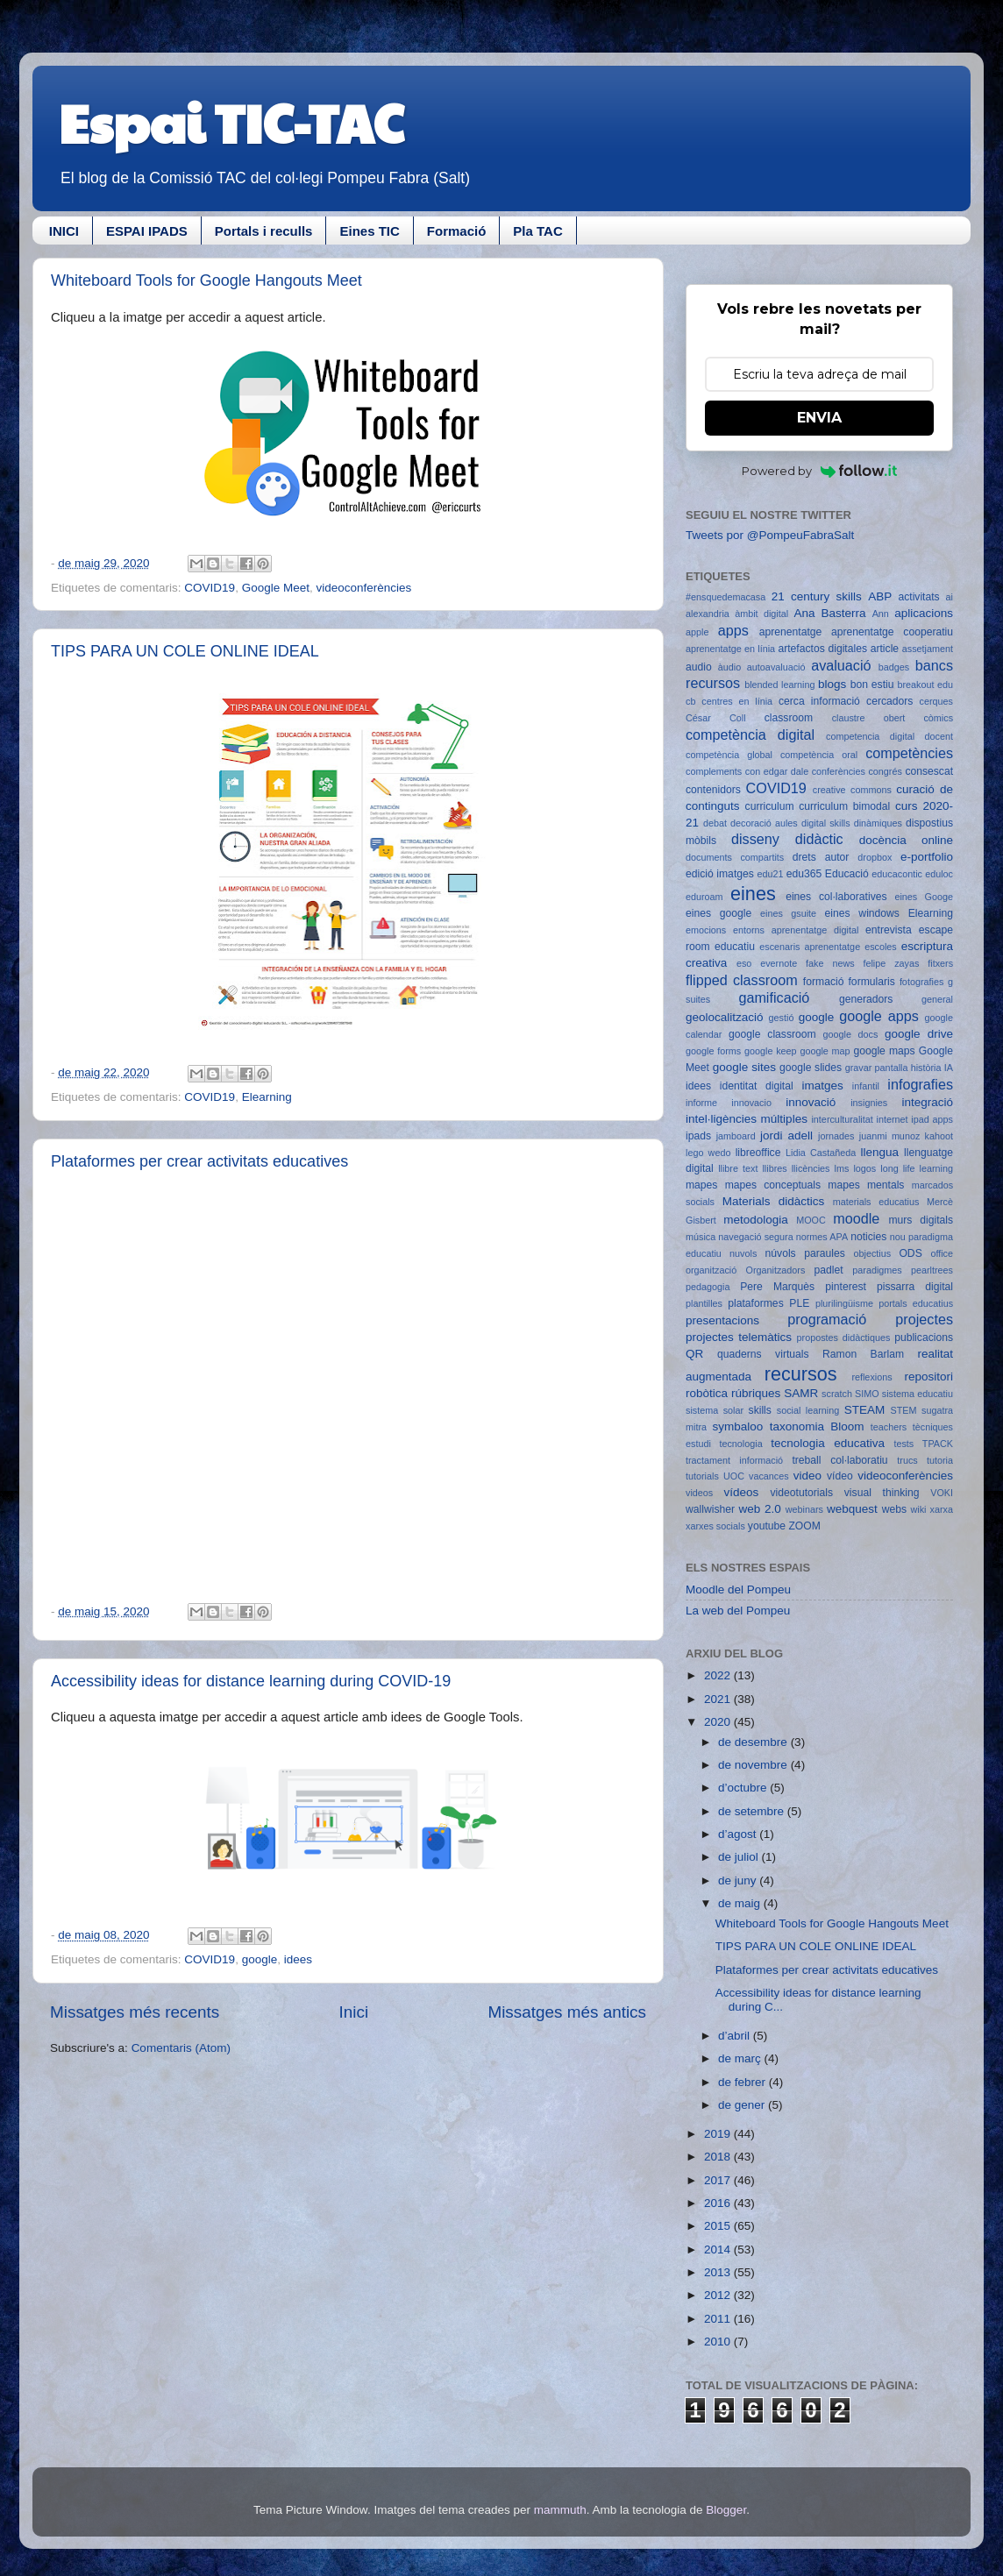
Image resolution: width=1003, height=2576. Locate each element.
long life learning (916, 1168)
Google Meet (275, 587)
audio (699, 667)
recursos (801, 1374)
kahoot (939, 1136)
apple (697, 632)
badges (894, 667)
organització (711, 1270)
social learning (808, 1410)
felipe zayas (891, 963)
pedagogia (707, 1286)
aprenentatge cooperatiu (892, 632)
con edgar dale (776, 771)
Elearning (267, 1096)
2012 (719, 2295)
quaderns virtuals (763, 1354)
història (926, 1067)
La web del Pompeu (738, 1610)
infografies (920, 1084)
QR (694, 1353)
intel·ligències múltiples (746, 1118)
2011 (719, 2318)
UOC (733, 1476)
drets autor (821, 857)
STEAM (865, 1409)
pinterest (845, 1287)
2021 (719, 1699)
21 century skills (817, 596)
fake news (830, 963)
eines (753, 894)
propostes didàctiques (844, 1337)
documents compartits (735, 857)
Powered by (819, 471)
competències (909, 753)
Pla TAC (537, 231)
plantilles (704, 1303)
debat (715, 823)
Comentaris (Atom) (181, 2047)
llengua (879, 1152)
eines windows (862, 913)
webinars (804, 1509)
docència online (906, 840)
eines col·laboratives (836, 897)
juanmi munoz (890, 1136)
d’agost (738, 1834)
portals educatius (916, 1303)
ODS (910, 1253)
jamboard (736, 1136)
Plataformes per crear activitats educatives (199, 1161)
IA (948, 1067)
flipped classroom (742, 980)
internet (892, 1119)
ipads (698, 1136)
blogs (832, 684)
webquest (852, 1508)
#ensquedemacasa (725, 597)
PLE (799, 1303)
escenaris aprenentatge (809, 946)
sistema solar (714, 1410)
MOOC (811, 1220)
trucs (907, 1460)
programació (826, 1319)
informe (701, 1102)
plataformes (755, 1303)
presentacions (722, 1320)
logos (864, 1168)
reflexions (871, 1377)
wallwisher (710, 1509)
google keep (770, 1051)
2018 (719, 2156)
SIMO (867, 1393)
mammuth (560, 2509)
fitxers (940, 963)
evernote (778, 963)
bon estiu (872, 684)
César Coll (716, 718)
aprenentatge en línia (730, 648)
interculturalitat (841, 1119)
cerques (936, 701)
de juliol (740, 1856)
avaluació (841, 665)
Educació (847, 874)
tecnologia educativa (828, 1443)
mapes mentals (866, 1185)
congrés (884, 771)
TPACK (937, 1443)
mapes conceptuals (773, 1185)
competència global (729, 754)
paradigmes (876, 1270)
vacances (769, 1476)
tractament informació (734, 1460)
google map (825, 1051)
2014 (719, 2249)
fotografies (921, 981)
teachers (889, 1427)
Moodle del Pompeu (738, 1589)
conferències (838, 771)
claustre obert (869, 718)
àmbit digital (761, 613)
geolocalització (725, 1017)
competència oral (818, 754)
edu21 (770, 874)
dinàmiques (878, 823)
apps (733, 630)
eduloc (939, 874)
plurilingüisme (844, 1303)
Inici (354, 2012)
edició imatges (720, 874)
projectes (924, 1319)
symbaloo (738, 1426)
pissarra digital (915, 1287)
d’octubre (744, 1787)
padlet (828, 1270)
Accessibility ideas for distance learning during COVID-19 (251, 1681)
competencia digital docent (889, 736)
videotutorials (802, 1493)
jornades (836, 1136)
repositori (928, 1376)
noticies (868, 1237)
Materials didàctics (773, 1201)
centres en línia (736, 701)
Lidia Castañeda (821, 1152)
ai (949, 597)
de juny (738, 1880)
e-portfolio (926, 856)
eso (743, 963)
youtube (767, 1526)
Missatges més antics (566, 2012)
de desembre (754, 1742)
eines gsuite (788, 913)
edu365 (804, 874)
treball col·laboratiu (839, 1460)
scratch (837, 1393)
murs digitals (920, 1220)
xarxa (941, 1509)
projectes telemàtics (739, 1337)
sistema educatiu (917, 1393)
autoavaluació (776, 667)
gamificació (773, 997)
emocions (706, 930)
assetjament (927, 648)
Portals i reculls (264, 231)
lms (842, 1168)
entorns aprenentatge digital (795, 930)
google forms (713, 1051)
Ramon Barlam (863, 1354)
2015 (719, 2225)
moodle (856, 1218)
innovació (811, 1102)
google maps (883, 1051)
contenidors (713, 790)
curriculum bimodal (844, 806)
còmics (938, 718)
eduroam (704, 896)
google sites (744, 1067)
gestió (781, 1017)
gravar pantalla (876, 1067)
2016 (719, 2203)
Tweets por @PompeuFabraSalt (770, 535)
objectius (873, 1253)
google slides (810, 1067)
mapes (701, 1185)
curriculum (769, 806)
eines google (718, 913)
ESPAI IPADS (147, 231)
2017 (719, 2180)
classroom (789, 718)
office (941, 1253)
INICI (64, 231)
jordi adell (786, 1135)
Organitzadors (775, 1270)
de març (741, 2058)
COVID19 (209, 587)
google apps (879, 1016)
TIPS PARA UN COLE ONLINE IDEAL (185, 651)
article (885, 648)
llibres (774, 1168)
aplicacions (923, 613)
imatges (822, 1085)
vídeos (741, 1492)
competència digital (750, 734)
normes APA (822, 1236)
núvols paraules (805, 1253)
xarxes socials (715, 1526)
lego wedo (708, 1152)
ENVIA (819, 417)
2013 (719, 2272)
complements (714, 771)
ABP (880, 596)
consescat (929, 771)
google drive (919, 1033)
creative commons (852, 789)
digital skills (825, 823)
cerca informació (819, 701)
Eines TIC (369, 231)
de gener (743, 2104)
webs (894, 1509)
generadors (866, 999)
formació (823, 982)
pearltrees (932, 1270)
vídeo (840, 1476)
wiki (919, 1509)
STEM (904, 1410)
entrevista (888, 930)
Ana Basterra (829, 613)
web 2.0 (759, 1508)
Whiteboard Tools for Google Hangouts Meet (206, 280)
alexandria (707, 613)
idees (298, 1959)
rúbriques (755, 1393)
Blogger (726, 2509)
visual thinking (882, 1493)
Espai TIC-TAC (231, 122)
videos (699, 1492)
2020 (719, 1721)
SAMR (801, 1393)
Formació (457, 231)
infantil (865, 1086)
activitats (918, 597)
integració (927, 1102)
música (700, 1236)
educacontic (896, 874)
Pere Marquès (777, 1287)
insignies (868, 1102)
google (260, 1959)
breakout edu (925, 684)
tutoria (940, 1460)
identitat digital (756, 1086)
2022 (719, 1675)
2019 (719, 2133)
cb (690, 701)
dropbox (874, 857)
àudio (729, 667)
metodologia (755, 1219)
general (937, 999)
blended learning (779, 684)
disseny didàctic (787, 839)
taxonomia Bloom (817, 1426)
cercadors (889, 701)
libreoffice (758, 1152)
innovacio (751, 1102)
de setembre (752, 1811)
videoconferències (363, 587)
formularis (872, 982)
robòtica (707, 1393)
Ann (880, 613)
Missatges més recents (134, 2012)
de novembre (754, 1764)
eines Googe (923, 896)
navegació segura (755, 1236)
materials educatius (876, 1201)
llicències (811, 1168)
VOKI (941, 1492)
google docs (851, 1034)
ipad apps (932, 1119)
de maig (741, 1903)
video (807, 1475)
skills (760, 1410)
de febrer (743, 2082)
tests (903, 1443)
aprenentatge (790, 632)
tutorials (702, 1476)
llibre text (738, 1168)
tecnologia (740, 1443)
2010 (719, 2341)
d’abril (735, 2035)
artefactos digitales (822, 648)
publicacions (923, 1337)
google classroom (772, 1034)
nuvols (743, 1253)
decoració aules (764, 823)
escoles (880, 946)
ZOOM (804, 1526)
